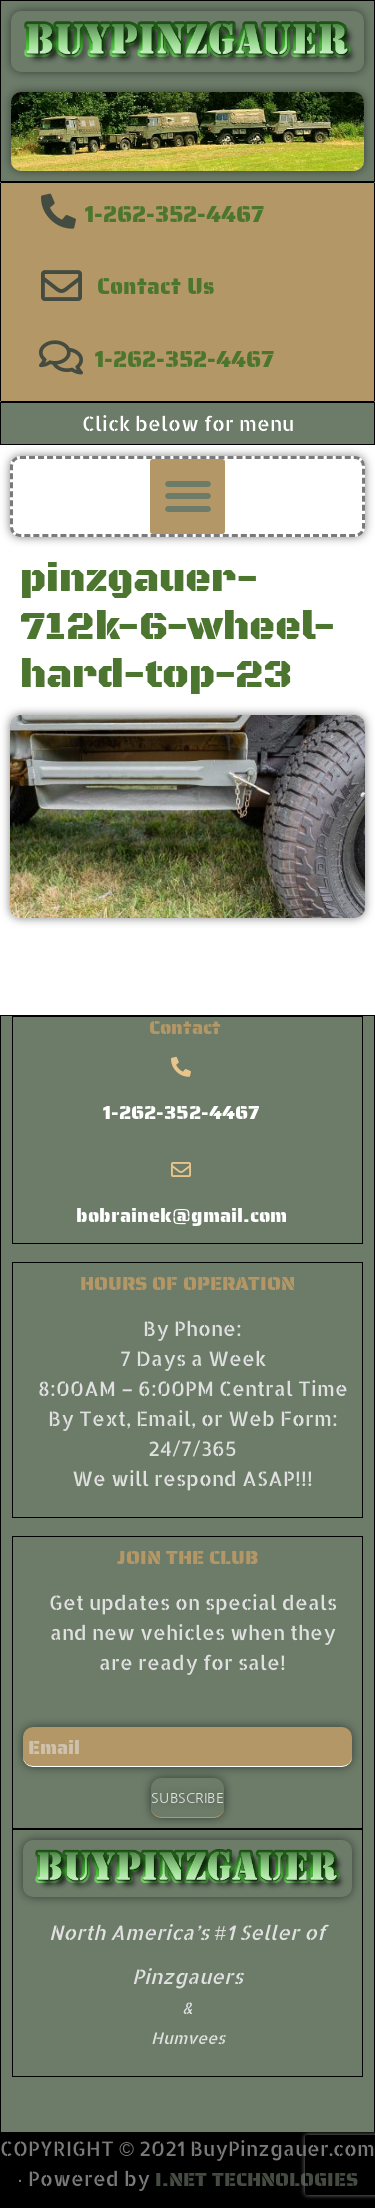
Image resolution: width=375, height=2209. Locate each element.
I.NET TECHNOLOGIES (256, 2179)
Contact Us (155, 286)
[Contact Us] (61, 285)
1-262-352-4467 (174, 214)
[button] (187, 496)
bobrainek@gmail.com (181, 1215)
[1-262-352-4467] (58, 210)
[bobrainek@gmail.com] (181, 1170)
